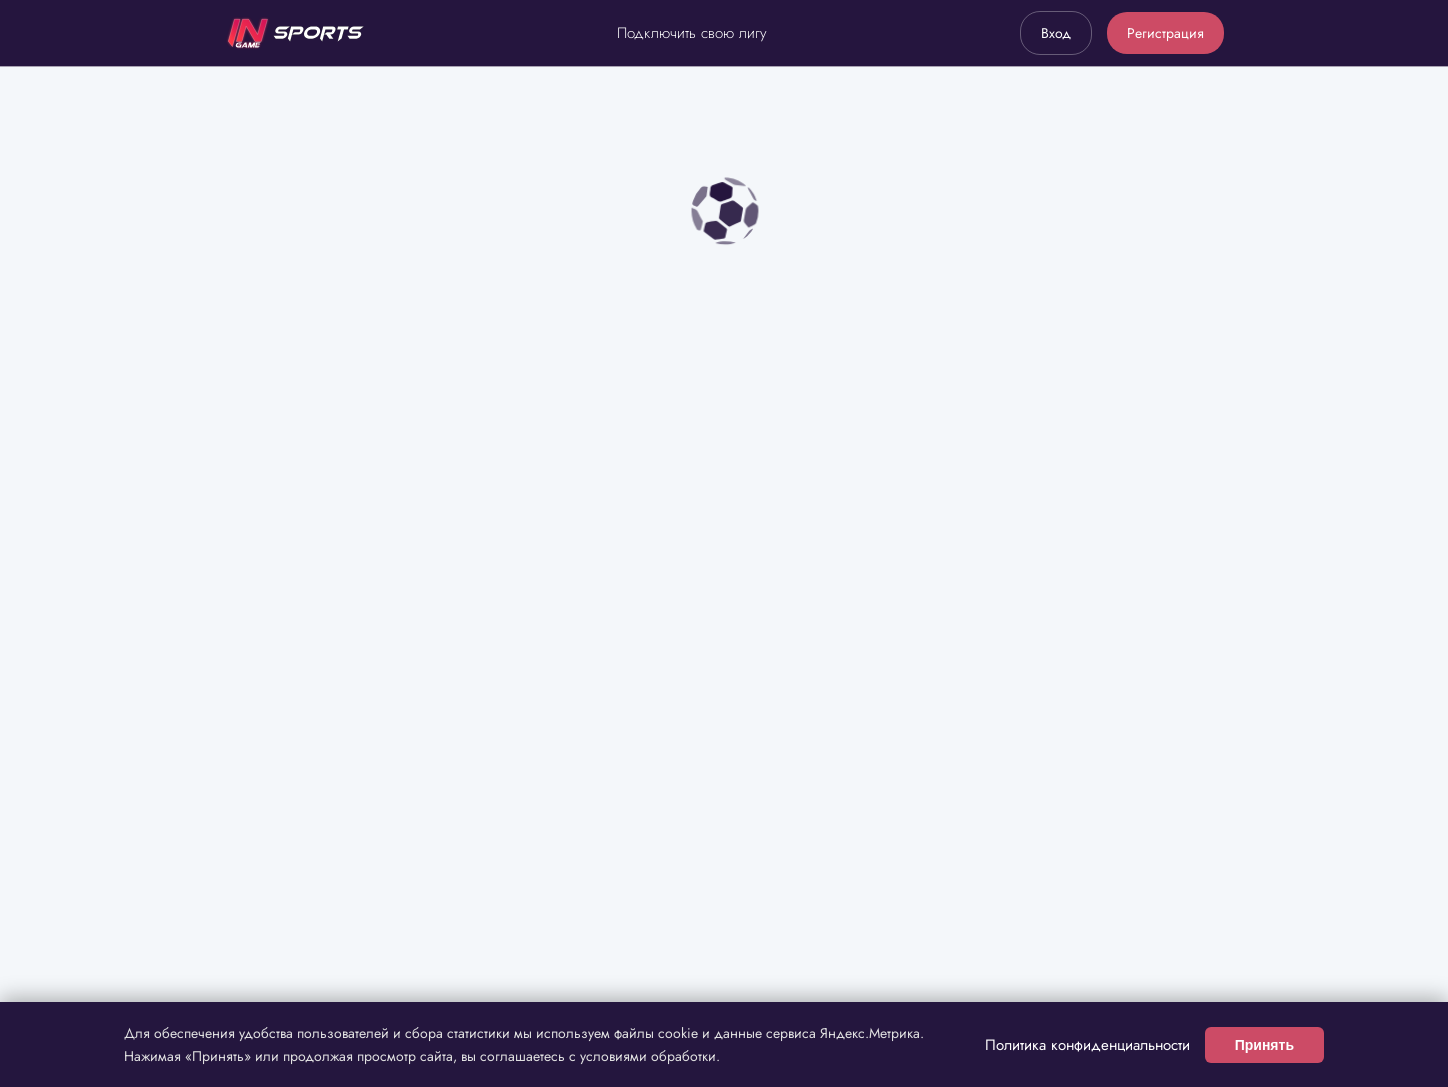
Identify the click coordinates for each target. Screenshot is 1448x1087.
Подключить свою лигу (692, 33)
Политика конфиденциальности (1087, 1045)
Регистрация (1165, 33)
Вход (1056, 33)
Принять (1264, 1045)
